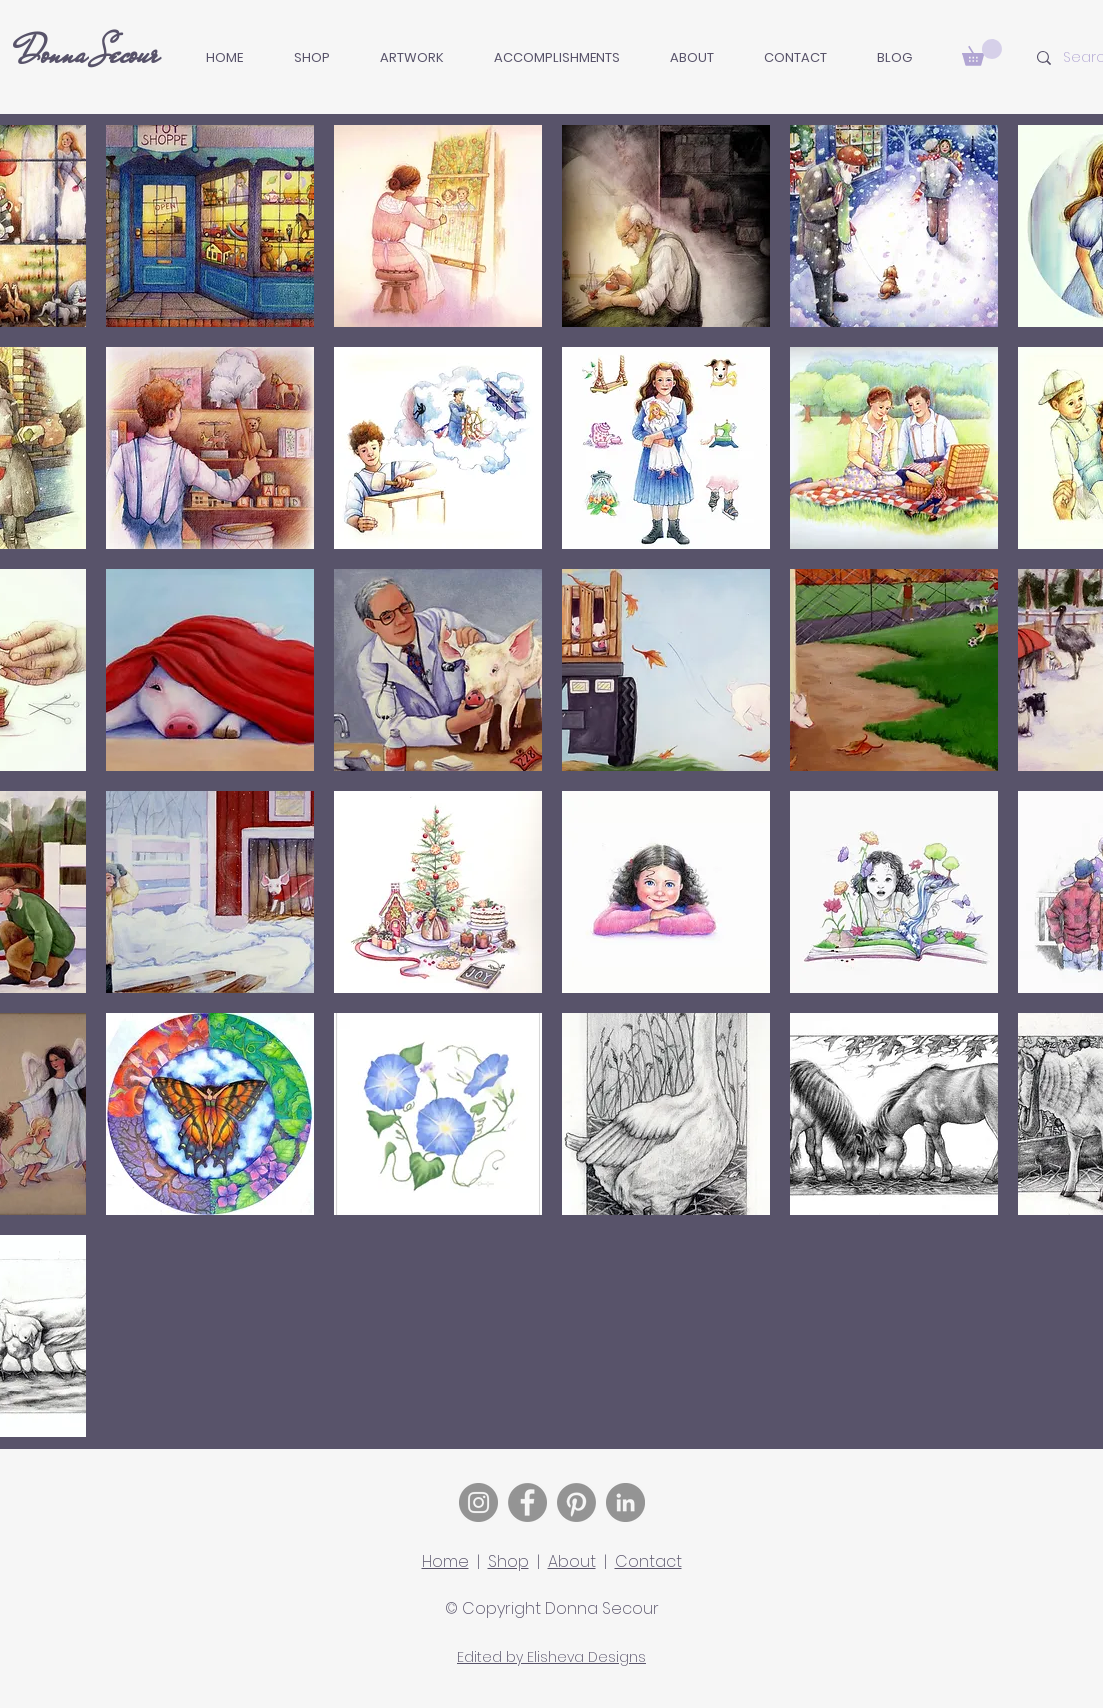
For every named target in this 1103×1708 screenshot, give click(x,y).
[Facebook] (527, 1502)
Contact (648, 1561)
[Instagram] (478, 1502)
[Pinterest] (576, 1502)
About (572, 1561)
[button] (412, 58)
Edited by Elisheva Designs (551, 1657)
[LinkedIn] (625, 1502)
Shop (508, 1561)
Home (445, 1561)
